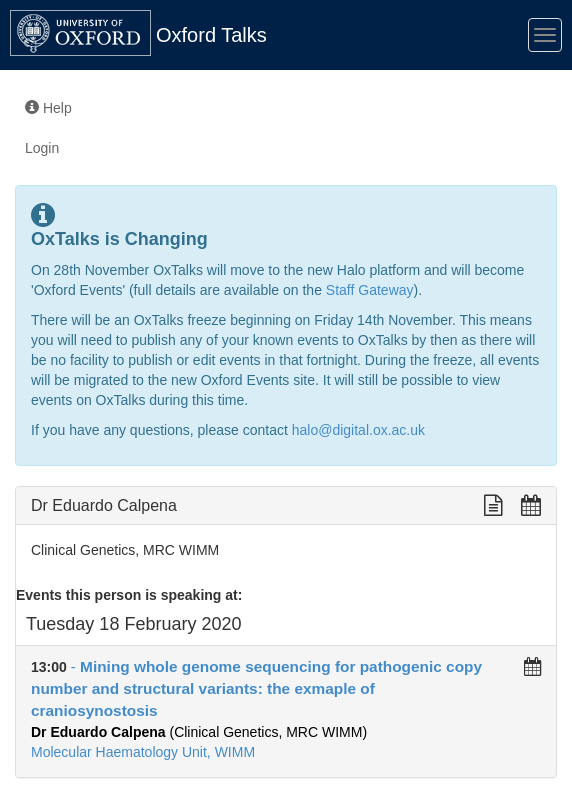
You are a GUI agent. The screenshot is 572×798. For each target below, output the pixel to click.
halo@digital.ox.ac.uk (358, 430)
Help (48, 108)
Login (42, 148)
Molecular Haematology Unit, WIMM (143, 752)
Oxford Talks (211, 35)
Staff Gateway (370, 290)
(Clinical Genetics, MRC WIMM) (199, 732)
